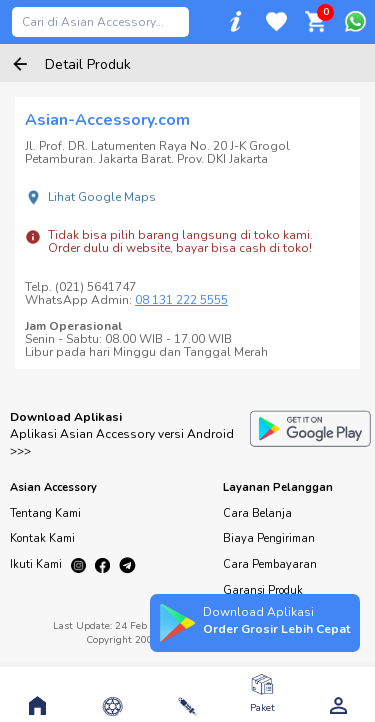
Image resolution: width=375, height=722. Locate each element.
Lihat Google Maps (102, 197)
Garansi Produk (263, 590)
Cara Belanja (257, 513)
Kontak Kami (42, 538)
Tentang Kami (45, 513)
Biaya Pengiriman (269, 538)
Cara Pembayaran (270, 564)
